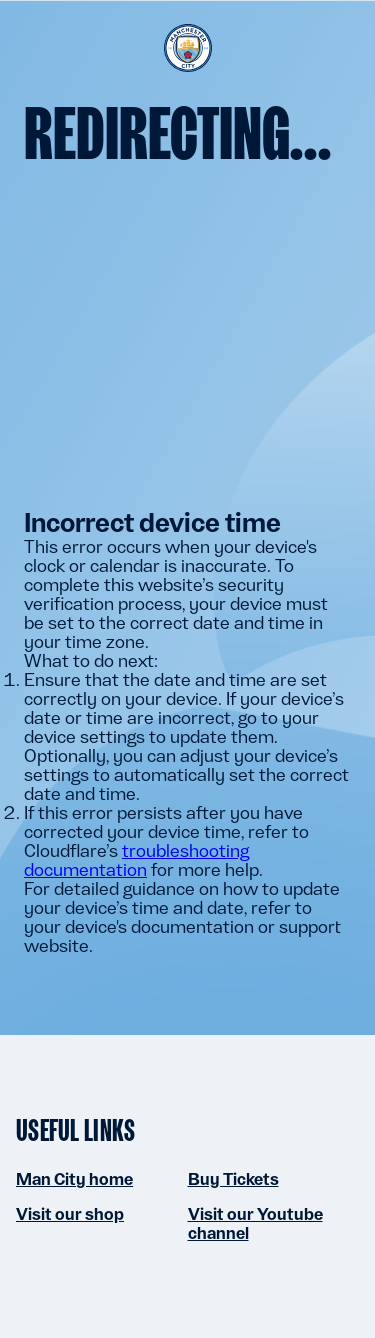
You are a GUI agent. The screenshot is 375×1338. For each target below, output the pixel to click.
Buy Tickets (233, 1179)
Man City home (74, 1179)
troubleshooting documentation (136, 860)
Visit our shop (70, 1214)
